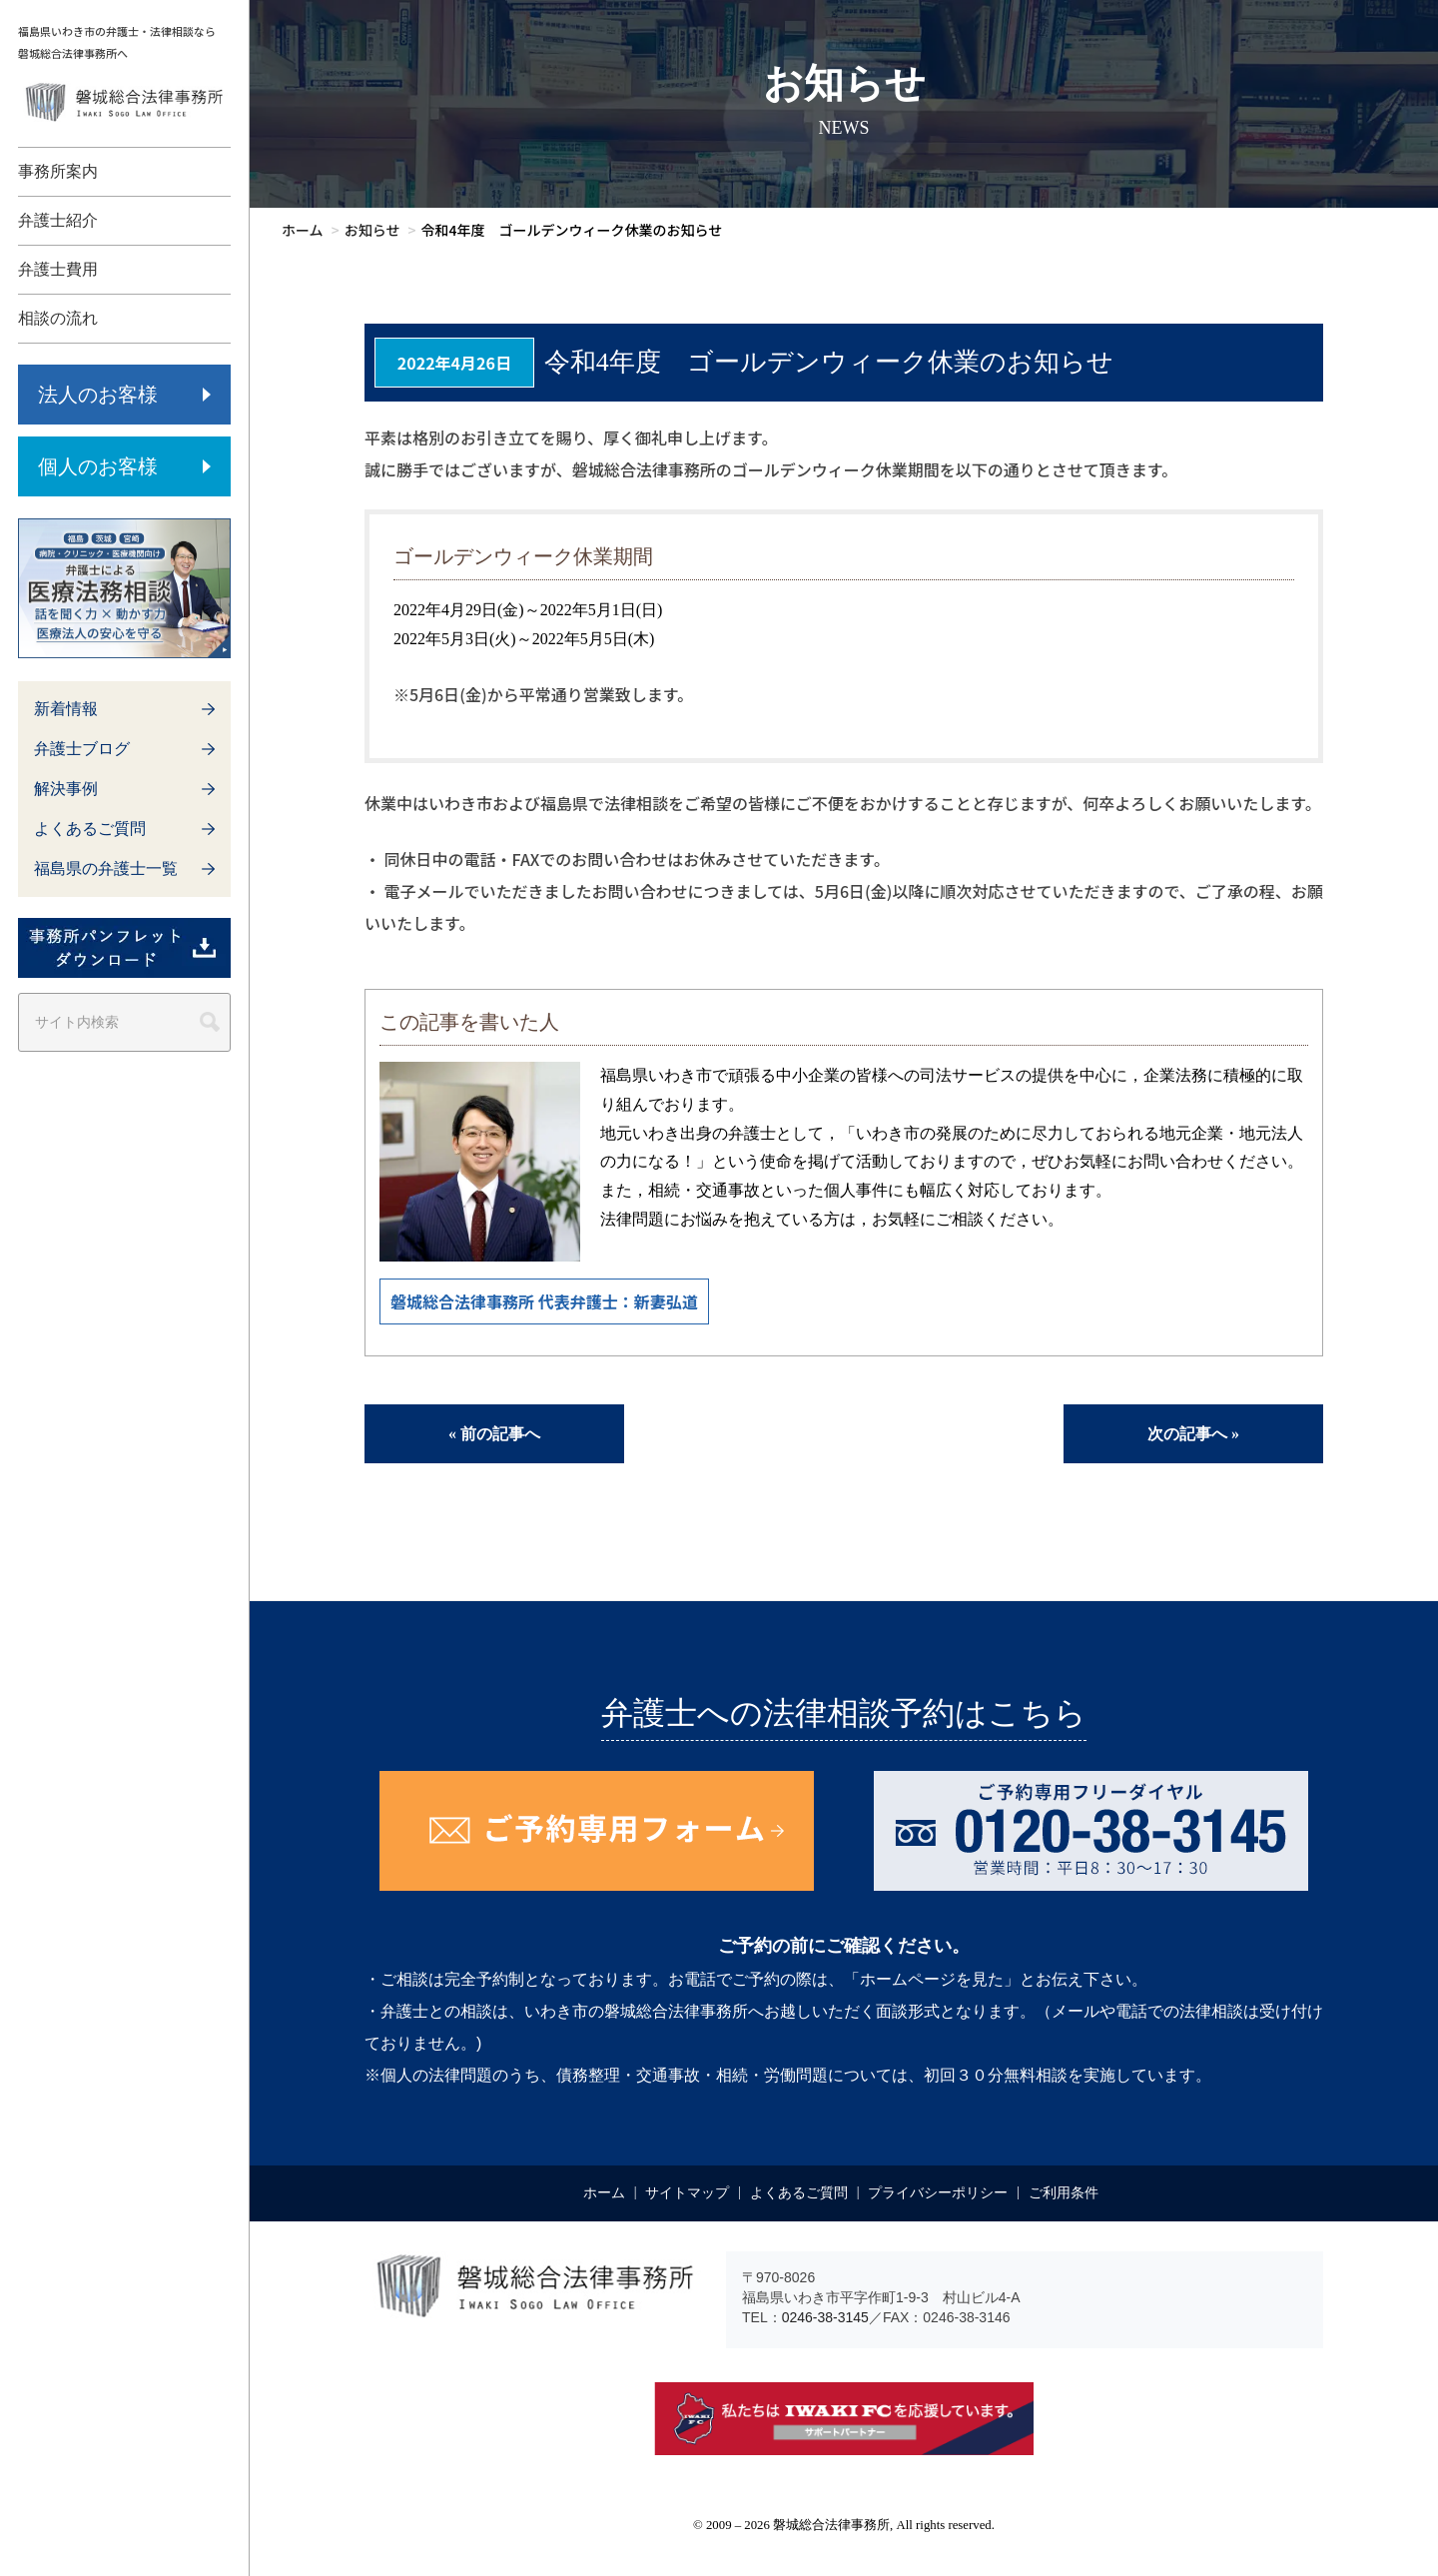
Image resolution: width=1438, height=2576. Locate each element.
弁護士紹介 (58, 220)
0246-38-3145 (825, 2317)
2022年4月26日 (454, 363)
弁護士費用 (58, 269)
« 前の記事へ (494, 1433)
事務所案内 (58, 171)
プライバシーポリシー (938, 2192)
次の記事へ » (1193, 1433)
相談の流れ (58, 318)
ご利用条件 (1063, 2192)
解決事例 (66, 788)
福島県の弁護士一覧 (106, 868)
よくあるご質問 (90, 828)
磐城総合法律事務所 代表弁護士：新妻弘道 (544, 1301)
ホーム (604, 2192)
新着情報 (66, 708)
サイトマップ (687, 2192)
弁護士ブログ (82, 748)
